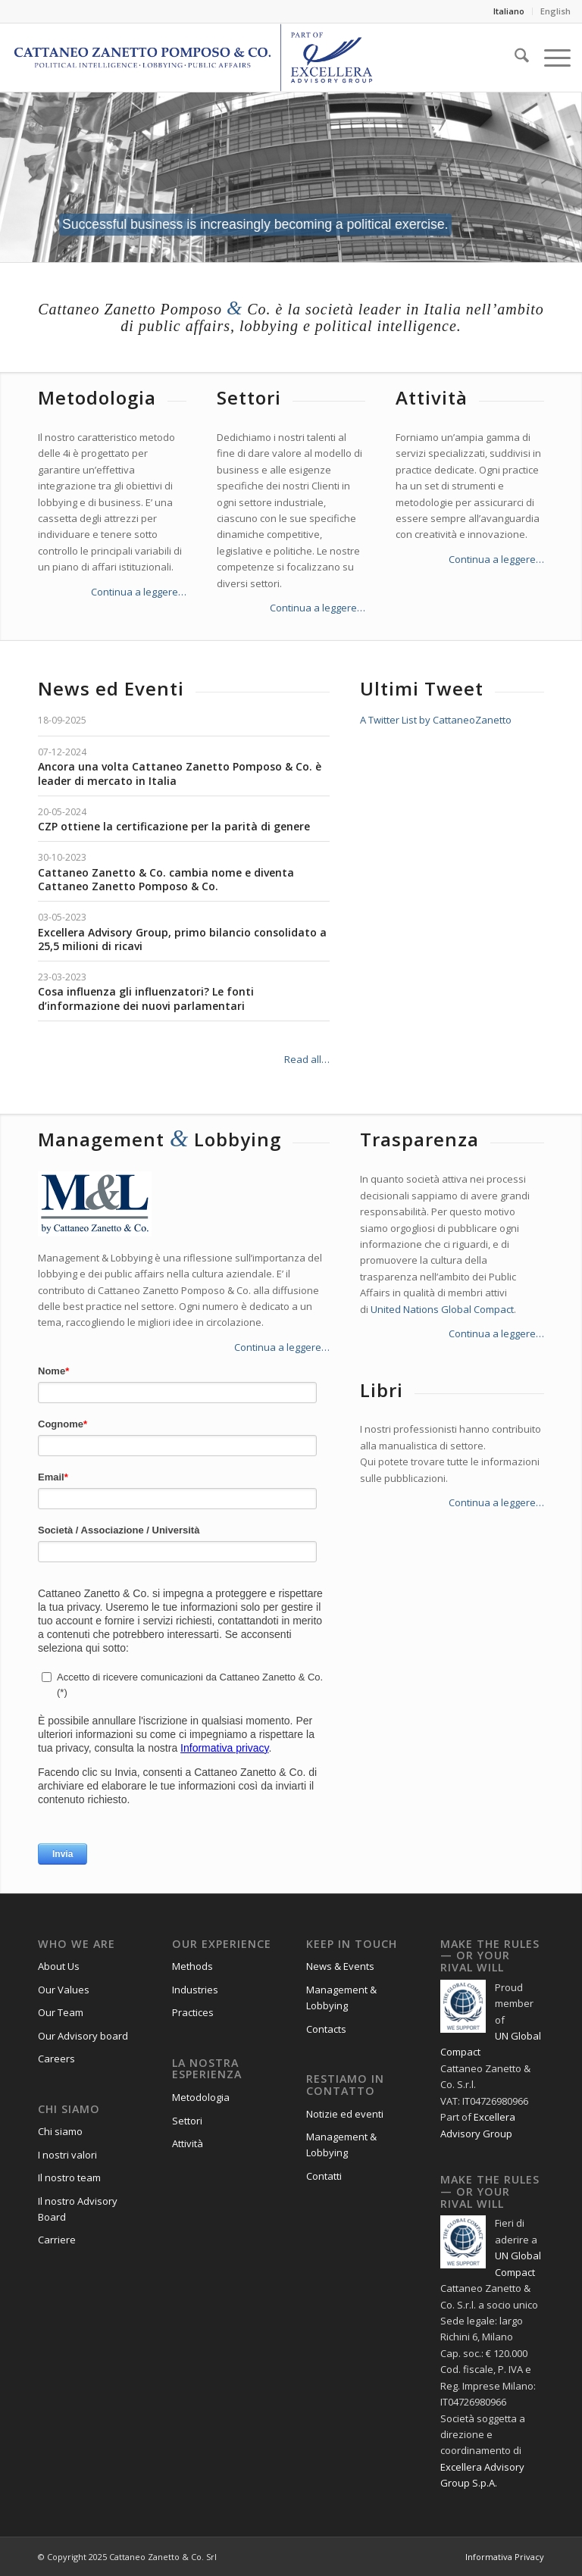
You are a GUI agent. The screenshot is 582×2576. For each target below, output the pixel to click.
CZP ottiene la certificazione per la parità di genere (174, 826)
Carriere (57, 2239)
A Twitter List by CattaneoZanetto (436, 720)
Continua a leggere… (138, 592)
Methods (192, 1966)
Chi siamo (60, 2131)
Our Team (60, 2012)
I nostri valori (67, 2155)
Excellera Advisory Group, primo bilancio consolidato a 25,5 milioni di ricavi (182, 939)
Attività (187, 2143)
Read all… (307, 1059)
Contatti (324, 2176)
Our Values (63, 1989)
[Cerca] (514, 57)
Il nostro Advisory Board (77, 2209)
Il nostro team (69, 2177)
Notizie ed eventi (344, 2114)
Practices (193, 2012)
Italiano (508, 11)
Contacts (326, 2029)
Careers (56, 2058)
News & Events (340, 1966)
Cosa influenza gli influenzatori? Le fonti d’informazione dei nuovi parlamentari (146, 998)
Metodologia (201, 2097)
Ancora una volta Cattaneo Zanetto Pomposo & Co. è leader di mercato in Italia (179, 773)
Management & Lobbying (341, 1997)
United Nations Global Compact (442, 1309)
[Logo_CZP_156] (193, 57)
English (555, 11)
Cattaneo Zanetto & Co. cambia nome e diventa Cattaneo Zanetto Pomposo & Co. (166, 879)
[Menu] (550, 57)
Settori (187, 2120)
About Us (59, 1966)
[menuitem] (509, 11)
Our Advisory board (83, 2036)
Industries (195, 1989)
